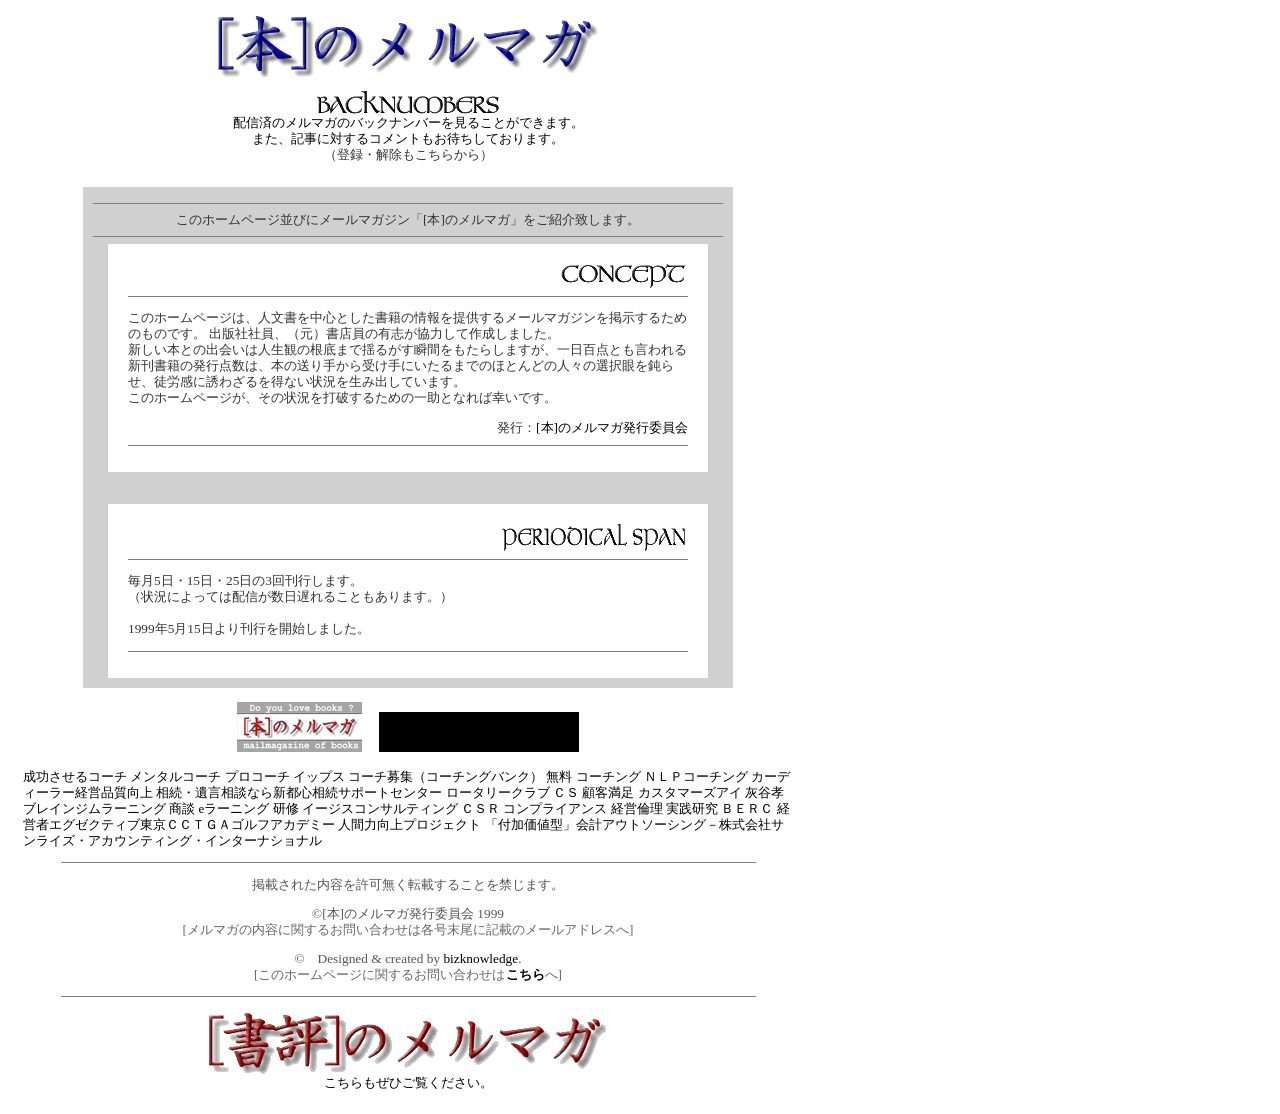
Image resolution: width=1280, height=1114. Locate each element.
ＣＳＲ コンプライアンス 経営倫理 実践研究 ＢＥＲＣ (617, 808)
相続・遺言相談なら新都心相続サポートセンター (299, 792)
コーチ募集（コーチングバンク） (445, 776)
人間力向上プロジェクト (409, 824)
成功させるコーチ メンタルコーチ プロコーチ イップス (184, 776)
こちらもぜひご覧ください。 (408, 1076)
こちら (525, 974)
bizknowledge (480, 958)
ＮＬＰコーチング (696, 776)
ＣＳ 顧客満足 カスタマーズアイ (647, 792)
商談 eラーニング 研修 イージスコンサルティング (313, 808)
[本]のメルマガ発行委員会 (612, 427)
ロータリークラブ (498, 792)
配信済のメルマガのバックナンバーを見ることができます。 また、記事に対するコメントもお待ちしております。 (408, 124)
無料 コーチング (593, 776)
